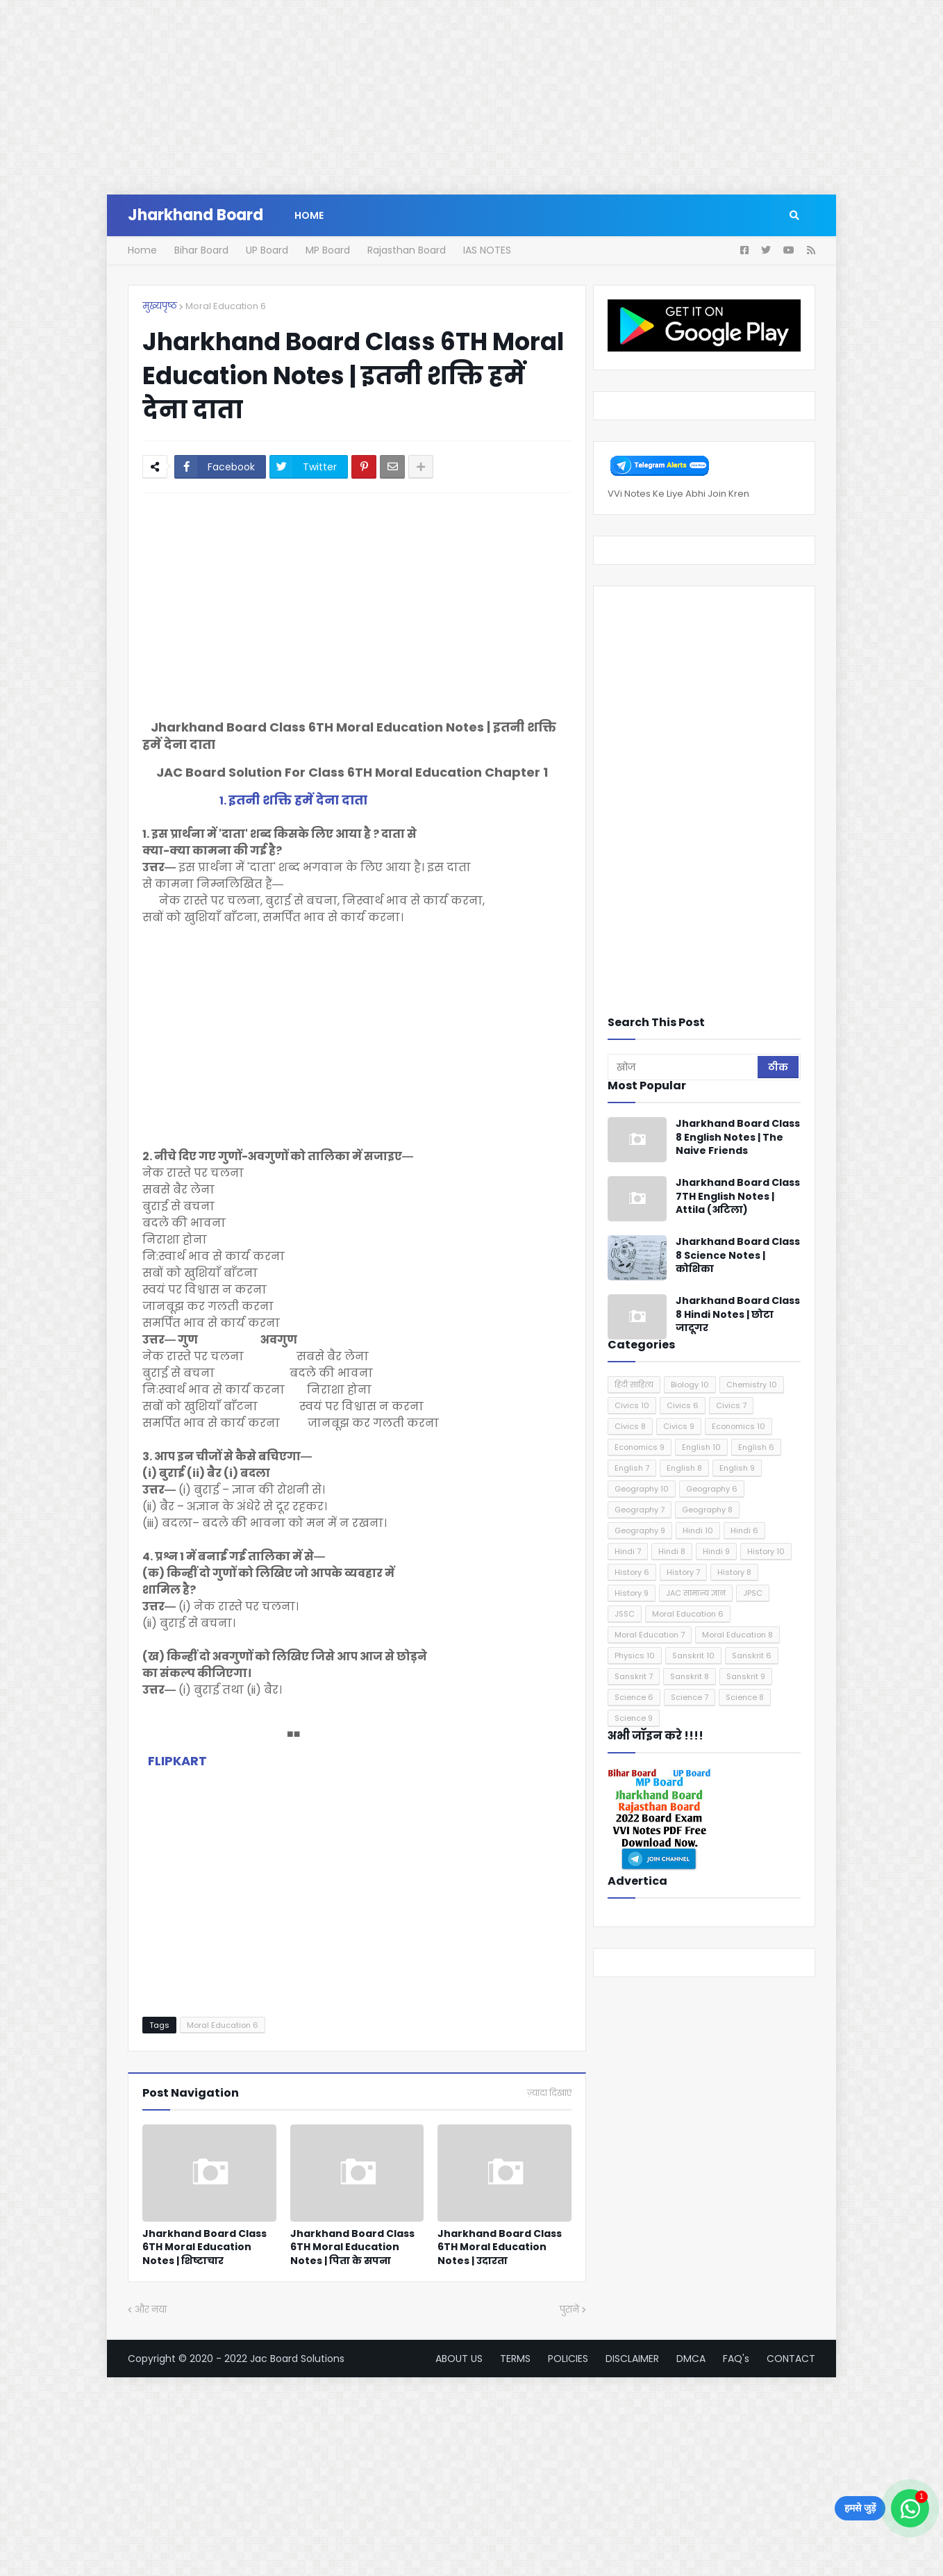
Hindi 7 (628, 1551)
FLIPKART (177, 1760)
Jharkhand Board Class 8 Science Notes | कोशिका (738, 1255)
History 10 (766, 1551)
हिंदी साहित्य (634, 1384)
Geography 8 (707, 1509)
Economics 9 (640, 1447)
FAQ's (736, 2359)
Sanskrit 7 (634, 1676)
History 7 (683, 1572)
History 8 (734, 1572)
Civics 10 (632, 1405)
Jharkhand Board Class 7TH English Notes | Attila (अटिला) (738, 1196)
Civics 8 (630, 1426)
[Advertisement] (416, 97)
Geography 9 (640, 1530)
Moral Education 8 (737, 1634)
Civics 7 (731, 1405)
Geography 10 (642, 1488)
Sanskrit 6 (751, 1655)
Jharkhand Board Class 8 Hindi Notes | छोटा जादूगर (738, 1314)
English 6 (756, 1447)
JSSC (625, 1613)
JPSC (752, 1593)
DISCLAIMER (632, 2359)
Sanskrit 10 (693, 1655)
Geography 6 (711, 1488)
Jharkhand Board (195, 215)
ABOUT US (459, 2359)
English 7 (632, 1467)
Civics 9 (678, 1426)
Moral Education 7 (650, 1634)
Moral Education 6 (225, 306)
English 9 (737, 1467)
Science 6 (634, 1697)
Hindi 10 (698, 1530)
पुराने (569, 2309)
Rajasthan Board (406, 250)
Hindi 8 (671, 1551)
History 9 (632, 1593)
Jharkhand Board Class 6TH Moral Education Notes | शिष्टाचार (204, 2247)
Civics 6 (683, 1405)
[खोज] (684, 1067)
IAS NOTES (487, 250)
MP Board (328, 250)
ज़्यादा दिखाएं (549, 2093)
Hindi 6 (744, 1530)
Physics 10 (635, 1655)
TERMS (515, 2359)
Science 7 (689, 1697)
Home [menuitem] (309, 215)
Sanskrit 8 (689, 1676)
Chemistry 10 (751, 1384)
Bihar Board (201, 250)
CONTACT (791, 2359)
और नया (151, 2309)
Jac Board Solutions (297, 2359)
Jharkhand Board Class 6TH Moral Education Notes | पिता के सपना (352, 2247)
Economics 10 (738, 1426)
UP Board (267, 250)
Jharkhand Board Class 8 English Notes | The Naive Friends (738, 1137)
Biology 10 (690, 1384)
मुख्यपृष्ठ (159, 306)
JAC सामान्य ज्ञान (696, 1593)
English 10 (701, 1447)
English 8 (684, 1467)
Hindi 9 (716, 1551)
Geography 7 (640, 1509)
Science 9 (634, 1718)
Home (142, 250)
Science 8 (745, 1697)
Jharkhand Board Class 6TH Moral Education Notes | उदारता (499, 2247)
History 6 (632, 1572)
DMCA (691, 2359)
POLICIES (568, 2359)
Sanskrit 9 (745, 1676)
